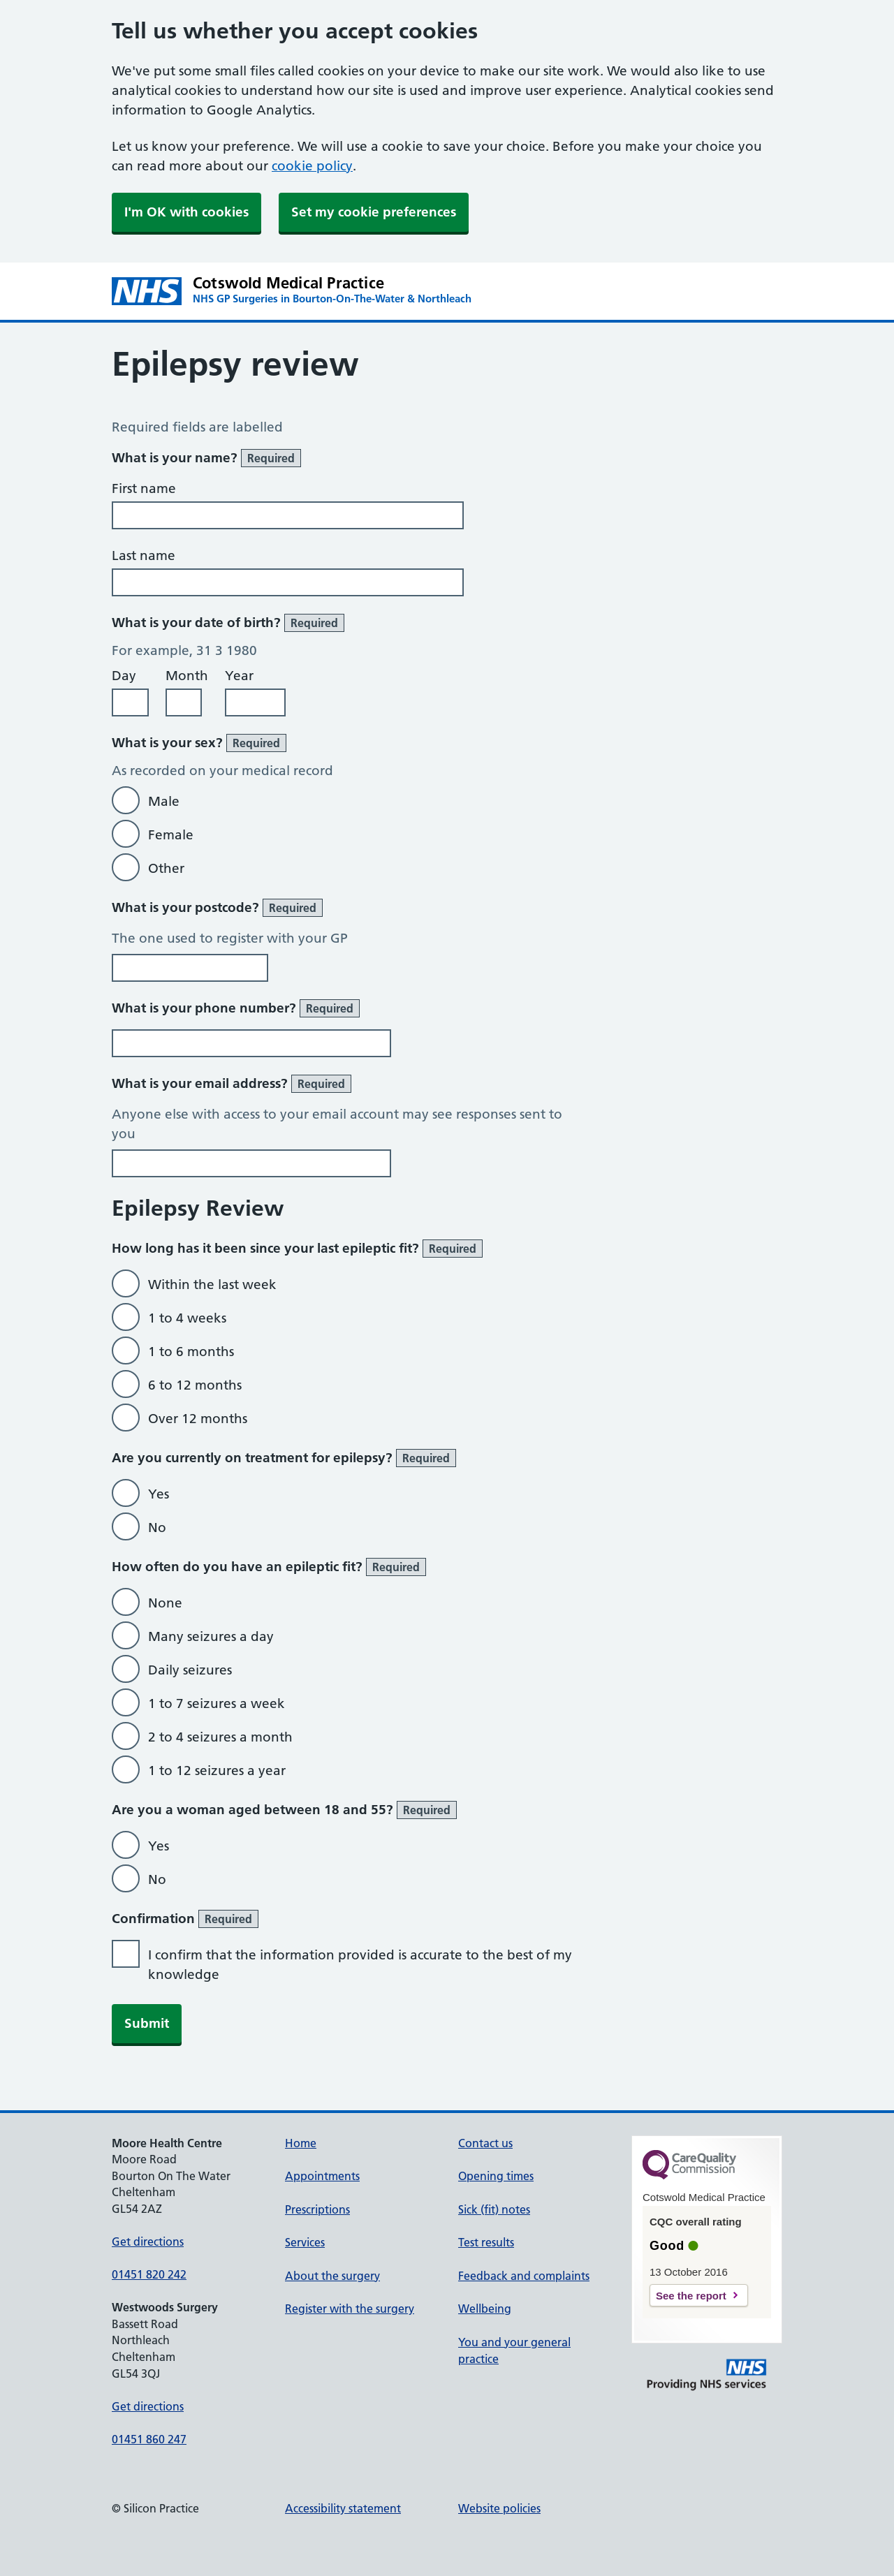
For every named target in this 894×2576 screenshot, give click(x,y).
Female (170, 835)
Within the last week (212, 1284)
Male (163, 801)
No (157, 1527)
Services (305, 2242)
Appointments (322, 2176)
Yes (158, 1494)
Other (166, 868)
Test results (486, 2242)
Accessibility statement (343, 2508)
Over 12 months (197, 1419)
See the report (691, 2296)
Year (239, 676)
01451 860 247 (149, 2439)
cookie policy (312, 166)
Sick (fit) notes (494, 2209)
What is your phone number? (236, 1008)
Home (300, 2143)
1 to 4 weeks (187, 1318)
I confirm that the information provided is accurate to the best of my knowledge (360, 1964)
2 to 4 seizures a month (220, 1737)
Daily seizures (190, 1670)
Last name (143, 555)
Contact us (485, 2143)
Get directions (148, 2242)
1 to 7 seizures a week (216, 1703)
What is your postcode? (217, 908)
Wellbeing (484, 2309)
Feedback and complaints (523, 2276)
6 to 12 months (195, 1385)
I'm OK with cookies (186, 212)
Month (187, 676)
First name (144, 488)
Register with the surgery (349, 2309)
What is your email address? (231, 1084)
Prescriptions (317, 2209)
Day (124, 676)
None (165, 1603)
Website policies (499, 2508)
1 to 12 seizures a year (217, 1770)
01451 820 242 (149, 2274)
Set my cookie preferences (373, 212)
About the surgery (332, 2276)
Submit (146, 2023)
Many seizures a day (211, 1636)
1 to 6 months (191, 1352)
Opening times (496, 2176)
